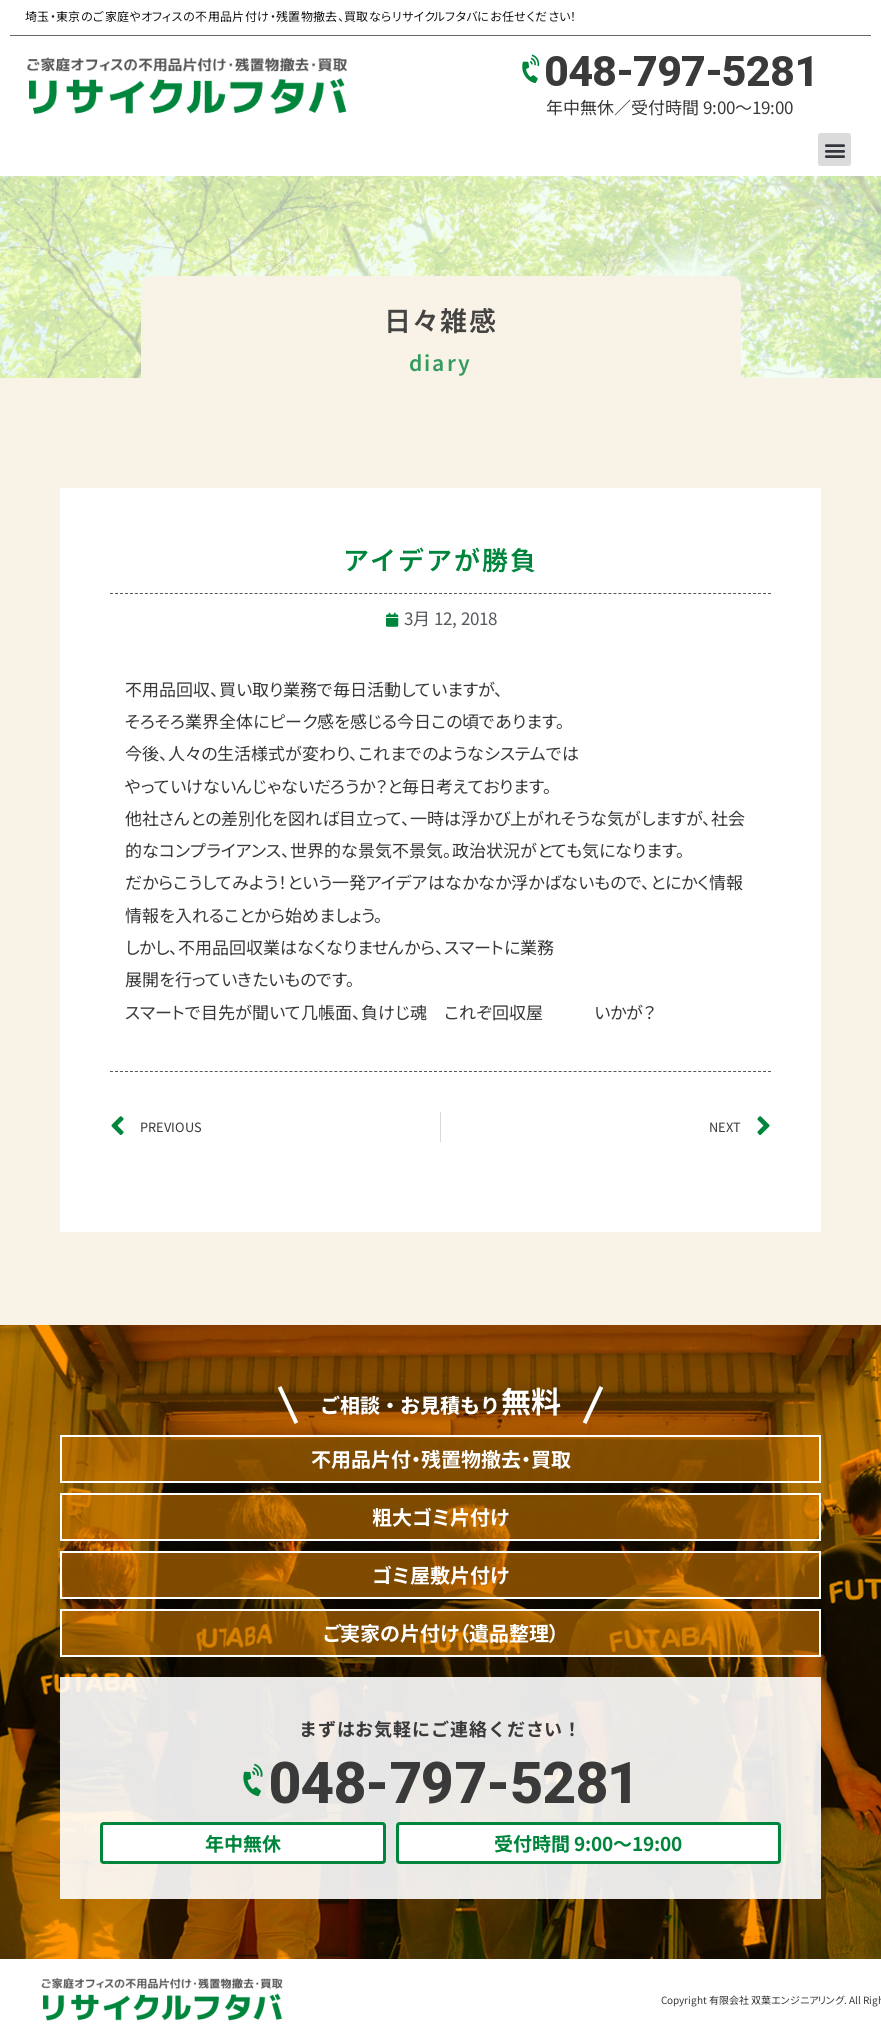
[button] (834, 149)
